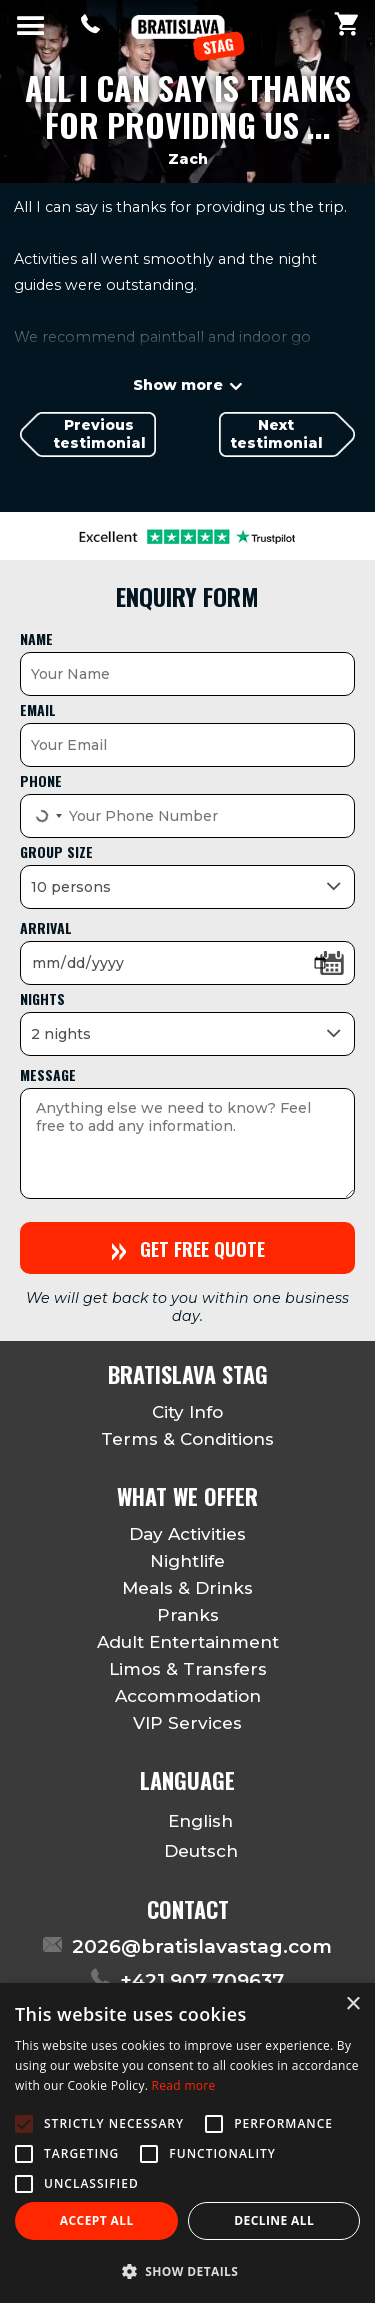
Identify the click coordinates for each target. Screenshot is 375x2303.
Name (36, 638)
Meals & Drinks (187, 1588)
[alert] (187, 2143)
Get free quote (187, 1247)
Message (48, 1074)
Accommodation (188, 1696)
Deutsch (187, 1852)
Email (38, 709)
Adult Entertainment (188, 1642)
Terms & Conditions (187, 1439)
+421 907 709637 (202, 1980)
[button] (187, 2270)
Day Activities (187, 1534)
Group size (56, 851)
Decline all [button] (274, 2220)
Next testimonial (276, 434)
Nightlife (187, 1561)
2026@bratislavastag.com (202, 1946)
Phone (41, 780)
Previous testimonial (99, 434)
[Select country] (47, 816)
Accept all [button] (97, 2220)
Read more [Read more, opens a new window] (184, 2085)
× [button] (352, 2004)
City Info (187, 1412)
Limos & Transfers (188, 1669)
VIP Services (187, 1723)
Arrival (46, 927)
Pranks (188, 1615)
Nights (42, 998)
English (187, 1821)
